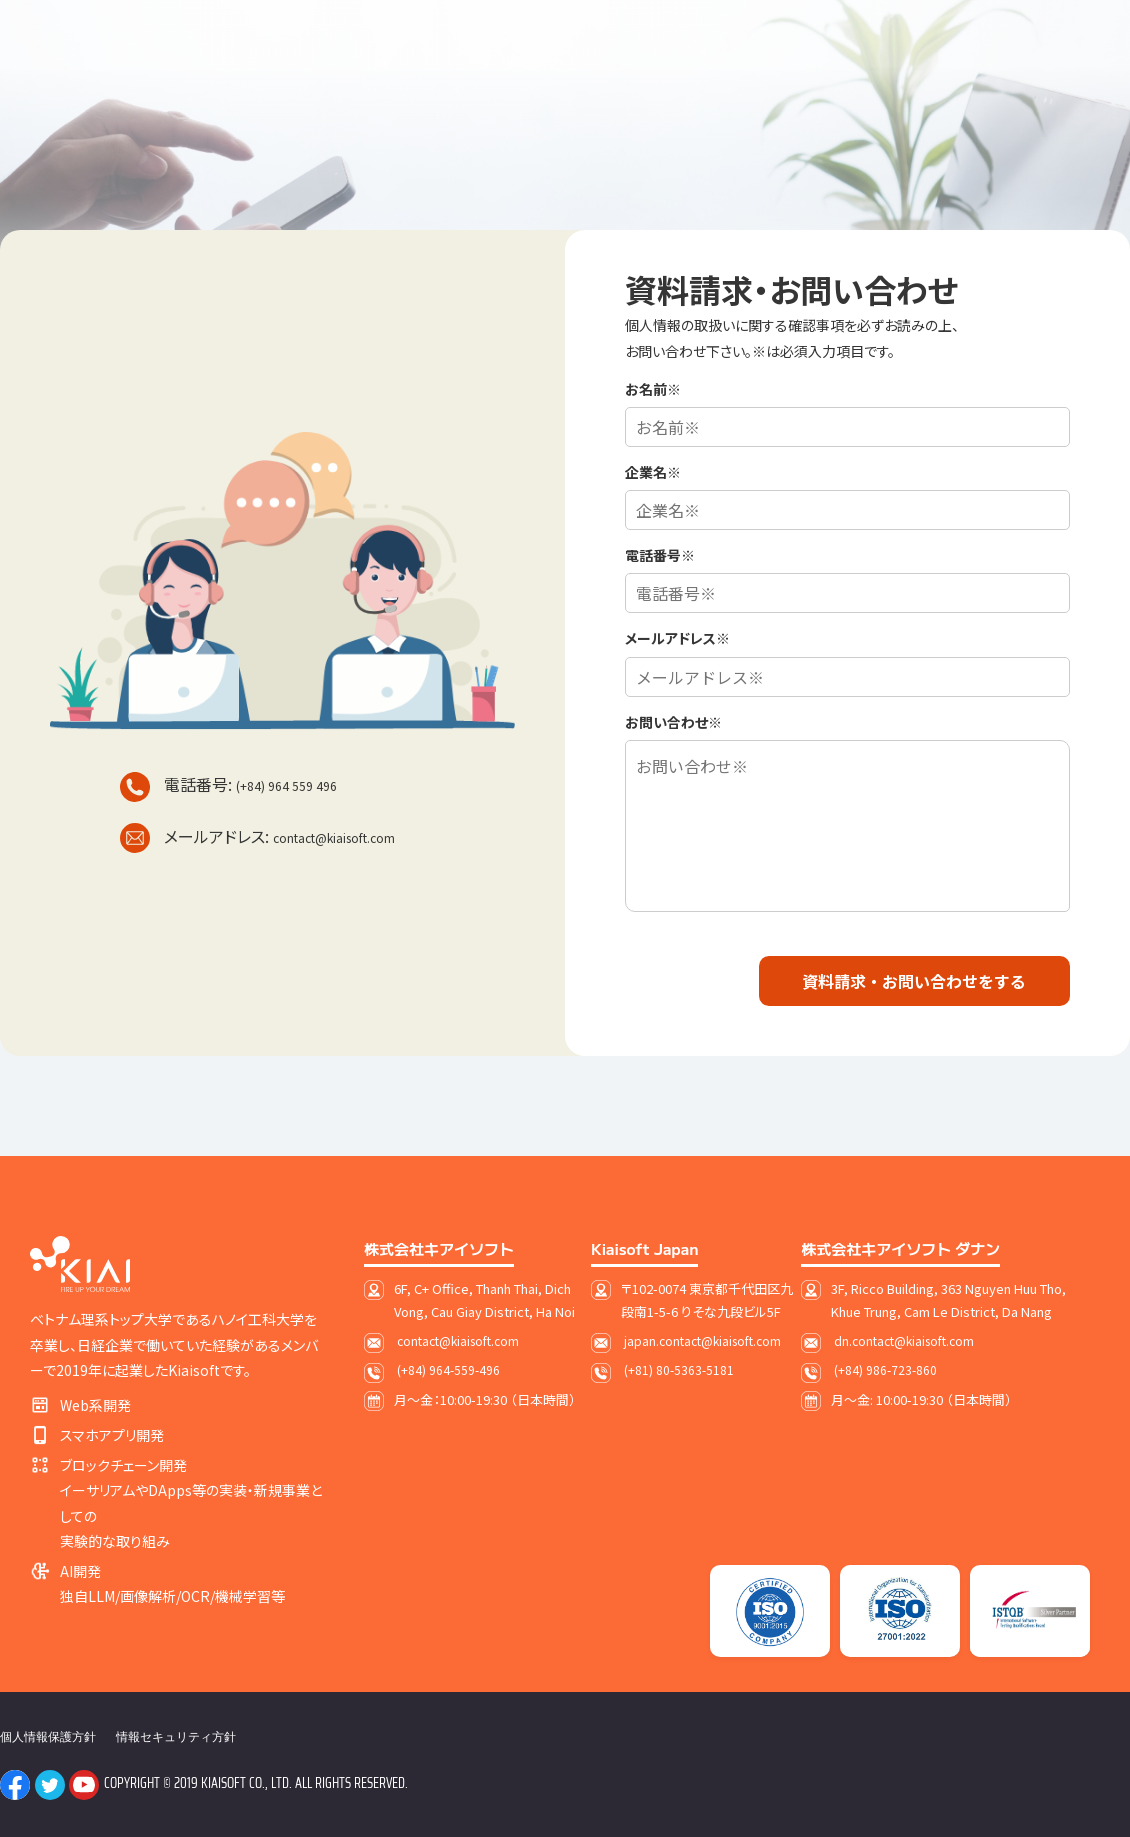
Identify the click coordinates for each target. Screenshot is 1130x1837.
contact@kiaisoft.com (334, 837)
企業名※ (653, 472)
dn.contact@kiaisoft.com (904, 1340)
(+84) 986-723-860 (885, 1369)
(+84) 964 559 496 (286, 785)
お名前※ (653, 389)
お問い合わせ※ (673, 722)
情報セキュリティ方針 (176, 1736)
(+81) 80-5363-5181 (679, 1369)
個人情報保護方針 (48, 1736)
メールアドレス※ (677, 638)
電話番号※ (660, 555)
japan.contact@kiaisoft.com (702, 1340)
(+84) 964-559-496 (448, 1369)
